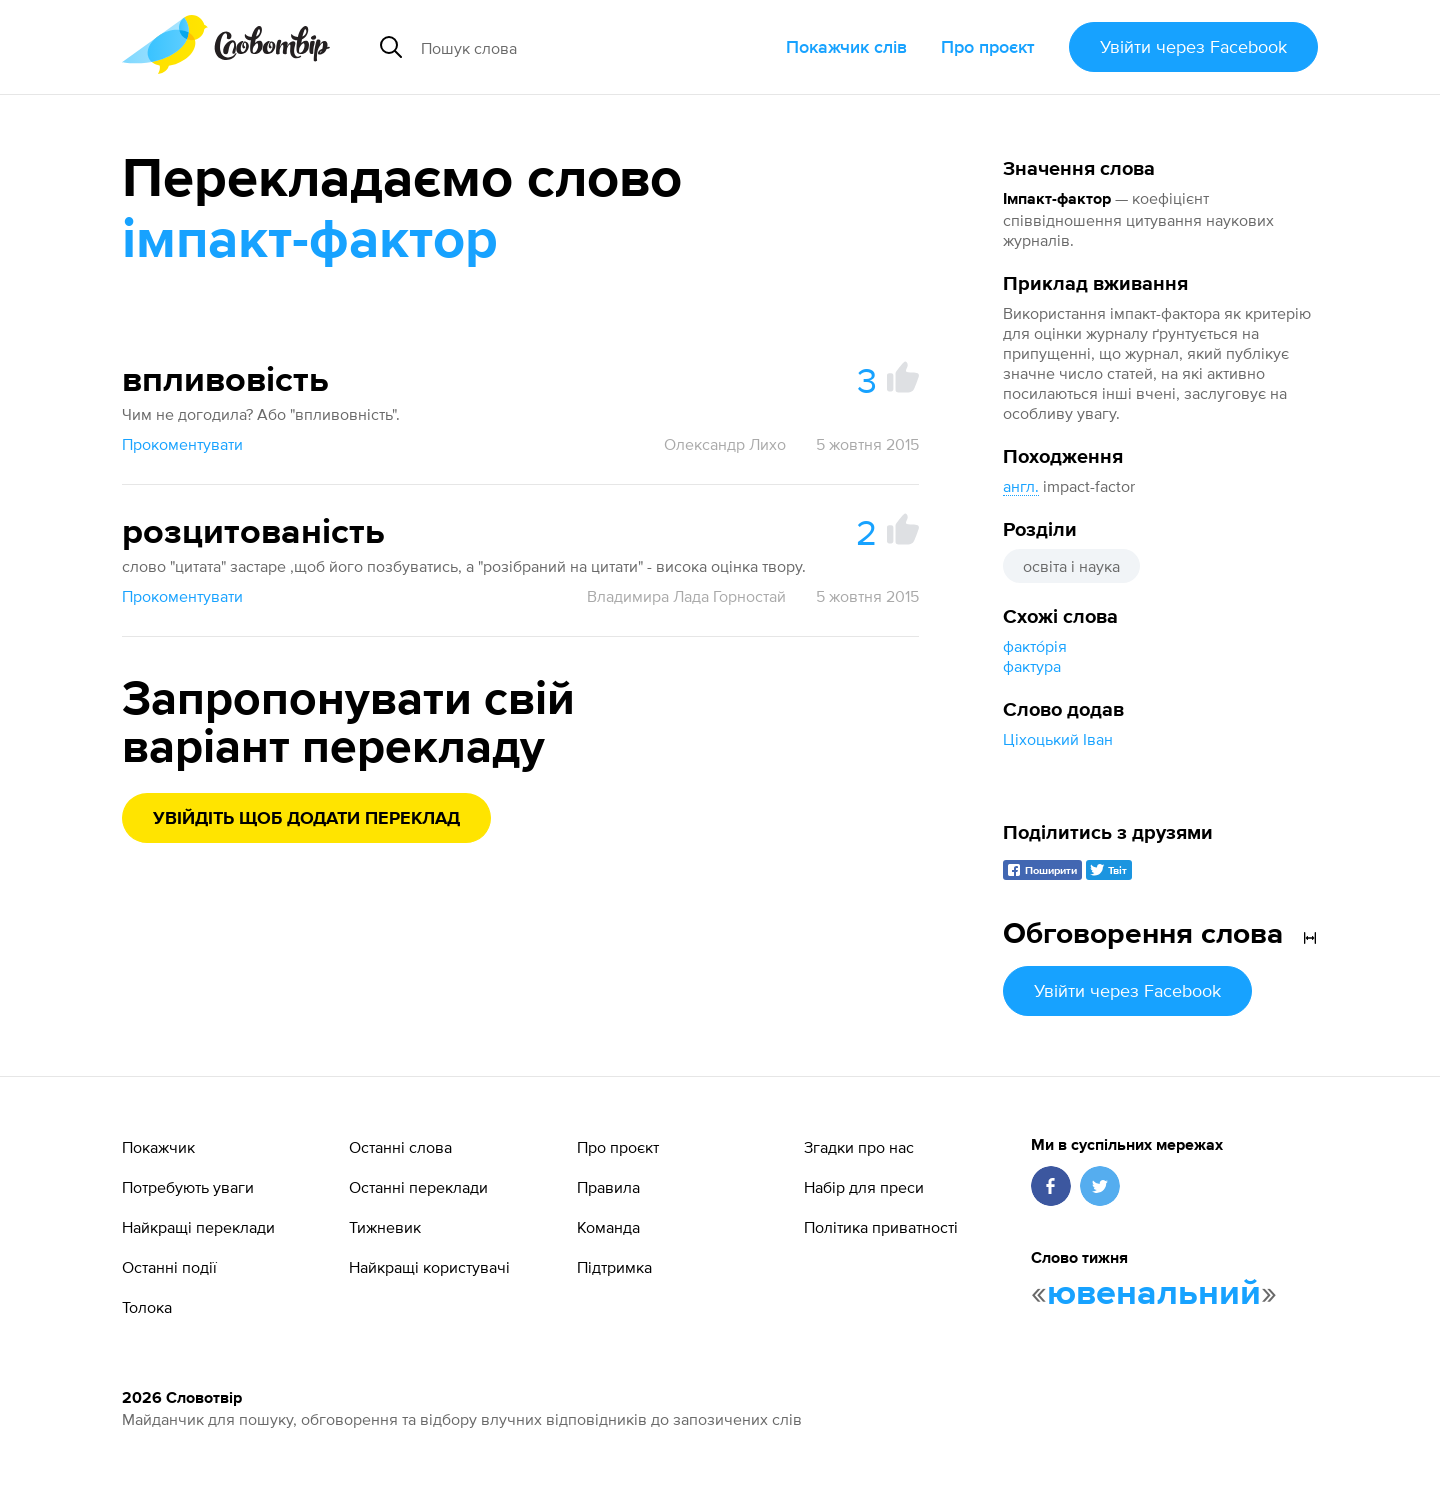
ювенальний (1154, 1294)
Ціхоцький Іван (1058, 739)
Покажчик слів (846, 46)
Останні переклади (418, 1187)
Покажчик (158, 1147)
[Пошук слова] (574, 47)
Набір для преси (864, 1187)
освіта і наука (1071, 566)
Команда (608, 1227)
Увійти (1193, 46)
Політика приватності (881, 1227)
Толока (147, 1307)
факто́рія (1035, 646)
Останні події (169, 1267)
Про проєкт (988, 46)
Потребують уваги (188, 1187)
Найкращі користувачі (429, 1267)
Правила (608, 1187)
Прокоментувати (182, 444)
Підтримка (614, 1267)
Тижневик (385, 1227)
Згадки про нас (859, 1147)
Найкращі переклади (198, 1227)
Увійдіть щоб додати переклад (306, 819)
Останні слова (400, 1147)
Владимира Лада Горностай (686, 596)
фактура (1032, 666)
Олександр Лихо (725, 444)
